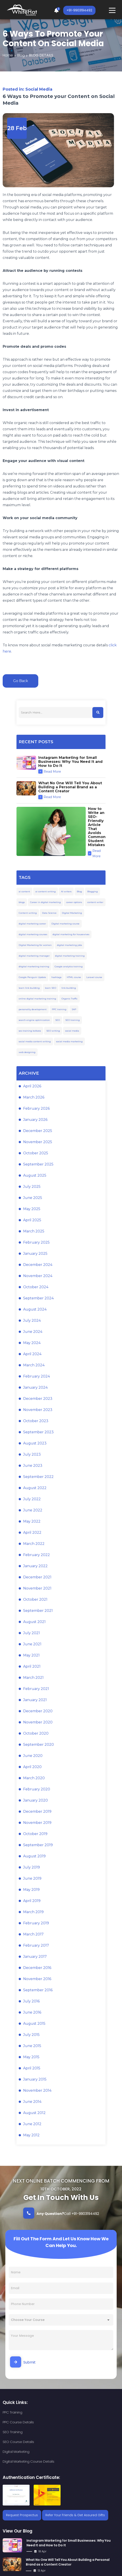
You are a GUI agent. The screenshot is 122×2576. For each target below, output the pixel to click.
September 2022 (38, 1477)
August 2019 (34, 1856)
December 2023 (37, 1398)
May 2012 (31, 2135)
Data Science (49, 912)
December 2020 (38, 1711)
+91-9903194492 (79, 10)
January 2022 (35, 1566)
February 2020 (36, 1789)
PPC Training (12, 2412)
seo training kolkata (30, 1030)
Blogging (92, 891)
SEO (57, 1020)
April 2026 (32, 1086)
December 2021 (37, 1577)
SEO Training (12, 2422)
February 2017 (36, 1945)
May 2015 (31, 2057)
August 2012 (34, 2113)
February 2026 (36, 1108)
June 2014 (32, 2102)
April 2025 (32, 1220)
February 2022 (36, 1555)
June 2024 (32, 1332)
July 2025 (32, 1186)
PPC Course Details (76, 2412)
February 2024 (36, 1376)
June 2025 (32, 1198)
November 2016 (37, 1979)
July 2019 (31, 1867)
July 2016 (31, 2001)
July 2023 (32, 1454)
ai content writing (45, 891)
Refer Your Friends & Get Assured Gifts (75, 2486)
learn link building (29, 987)
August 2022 (35, 1488)
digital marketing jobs (69, 945)
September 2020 (38, 1744)
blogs (22, 902)
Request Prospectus (22, 2486)
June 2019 (32, 1878)
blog (21, 55)
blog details (41, 55)
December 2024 (37, 1265)
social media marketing (69, 1041)
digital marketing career (32, 923)
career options (74, 902)
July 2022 (32, 1499)
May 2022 (32, 1521)
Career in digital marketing (45, 902)
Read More (49, 771)
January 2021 (35, 1700)
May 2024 (32, 1343)
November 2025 (37, 1142)
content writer (95, 902)
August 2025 (34, 1175)
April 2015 (31, 2068)
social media (72, 1030)
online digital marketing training (37, 998)
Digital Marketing (72, 912)
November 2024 (37, 1276)
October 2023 (35, 1421)
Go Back (20, 681)
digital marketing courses (33, 934)
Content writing (28, 912)
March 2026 (33, 1097)
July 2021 (31, 1633)
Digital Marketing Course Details (87, 2432)
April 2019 (32, 1901)
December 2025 (37, 1131)
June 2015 (32, 2046)
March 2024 (34, 1365)
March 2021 (33, 1677)
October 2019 (35, 1834)
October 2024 (35, 1287)
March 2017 (33, 1934)
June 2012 (32, 2124)
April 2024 (32, 1354)
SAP (74, 1009)
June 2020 (33, 1756)
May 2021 (31, 1655)
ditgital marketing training (34, 966)
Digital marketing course (65, 923)
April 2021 (32, 1666)
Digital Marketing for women (35, 945)
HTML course (74, 977)
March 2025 (33, 1231)
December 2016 (37, 1968)
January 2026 (35, 1119)
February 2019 (36, 1923)
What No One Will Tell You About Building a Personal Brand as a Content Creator (68, 2532)
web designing (27, 1052)
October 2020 (36, 1733)
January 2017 (35, 1956)
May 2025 (31, 1209)
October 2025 (35, 1153)
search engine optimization (34, 1020)
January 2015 (35, 2079)
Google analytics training (69, 966)
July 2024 (32, 1320)
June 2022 (32, 1510)
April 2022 (32, 1532)
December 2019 (37, 1811)
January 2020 (35, 1800)
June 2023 (32, 1465)
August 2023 (35, 1443)
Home (8, 55)
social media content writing (35, 1041)
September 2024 (38, 1298)
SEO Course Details (76, 2422)
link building (68, 987)
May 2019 (31, 1889)
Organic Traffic (69, 998)
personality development (33, 1009)
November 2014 (37, 2090)
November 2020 (38, 1722)
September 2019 (38, 1845)
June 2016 (32, 2012)
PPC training (59, 1009)
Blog (79, 891)
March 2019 (33, 1912)
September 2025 (38, 1164)
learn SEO (50, 987)
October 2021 (35, 1599)
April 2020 (32, 1767)
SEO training (72, 1020)
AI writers (66, 891)
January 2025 (35, 1253)
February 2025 (36, 1242)
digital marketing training (70, 955)
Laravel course (94, 977)
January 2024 (35, 1387)
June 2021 (32, 1644)
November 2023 (37, 1410)
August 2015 (34, 2023)
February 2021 (36, 1689)
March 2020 (34, 1778)
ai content (24, 891)
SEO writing (53, 1030)
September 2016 (38, 1990)
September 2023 (38, 1432)
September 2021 (38, 1610)
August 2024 (35, 1309)
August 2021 (34, 1622)
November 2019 (37, 1823)
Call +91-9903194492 (61, 2213)
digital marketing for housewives (71, 934)
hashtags (56, 977)
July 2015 (31, 2035)
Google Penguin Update (32, 977)
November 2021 (37, 1588)
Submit (23, 2362)
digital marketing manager (34, 955)
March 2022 (34, 1544)
